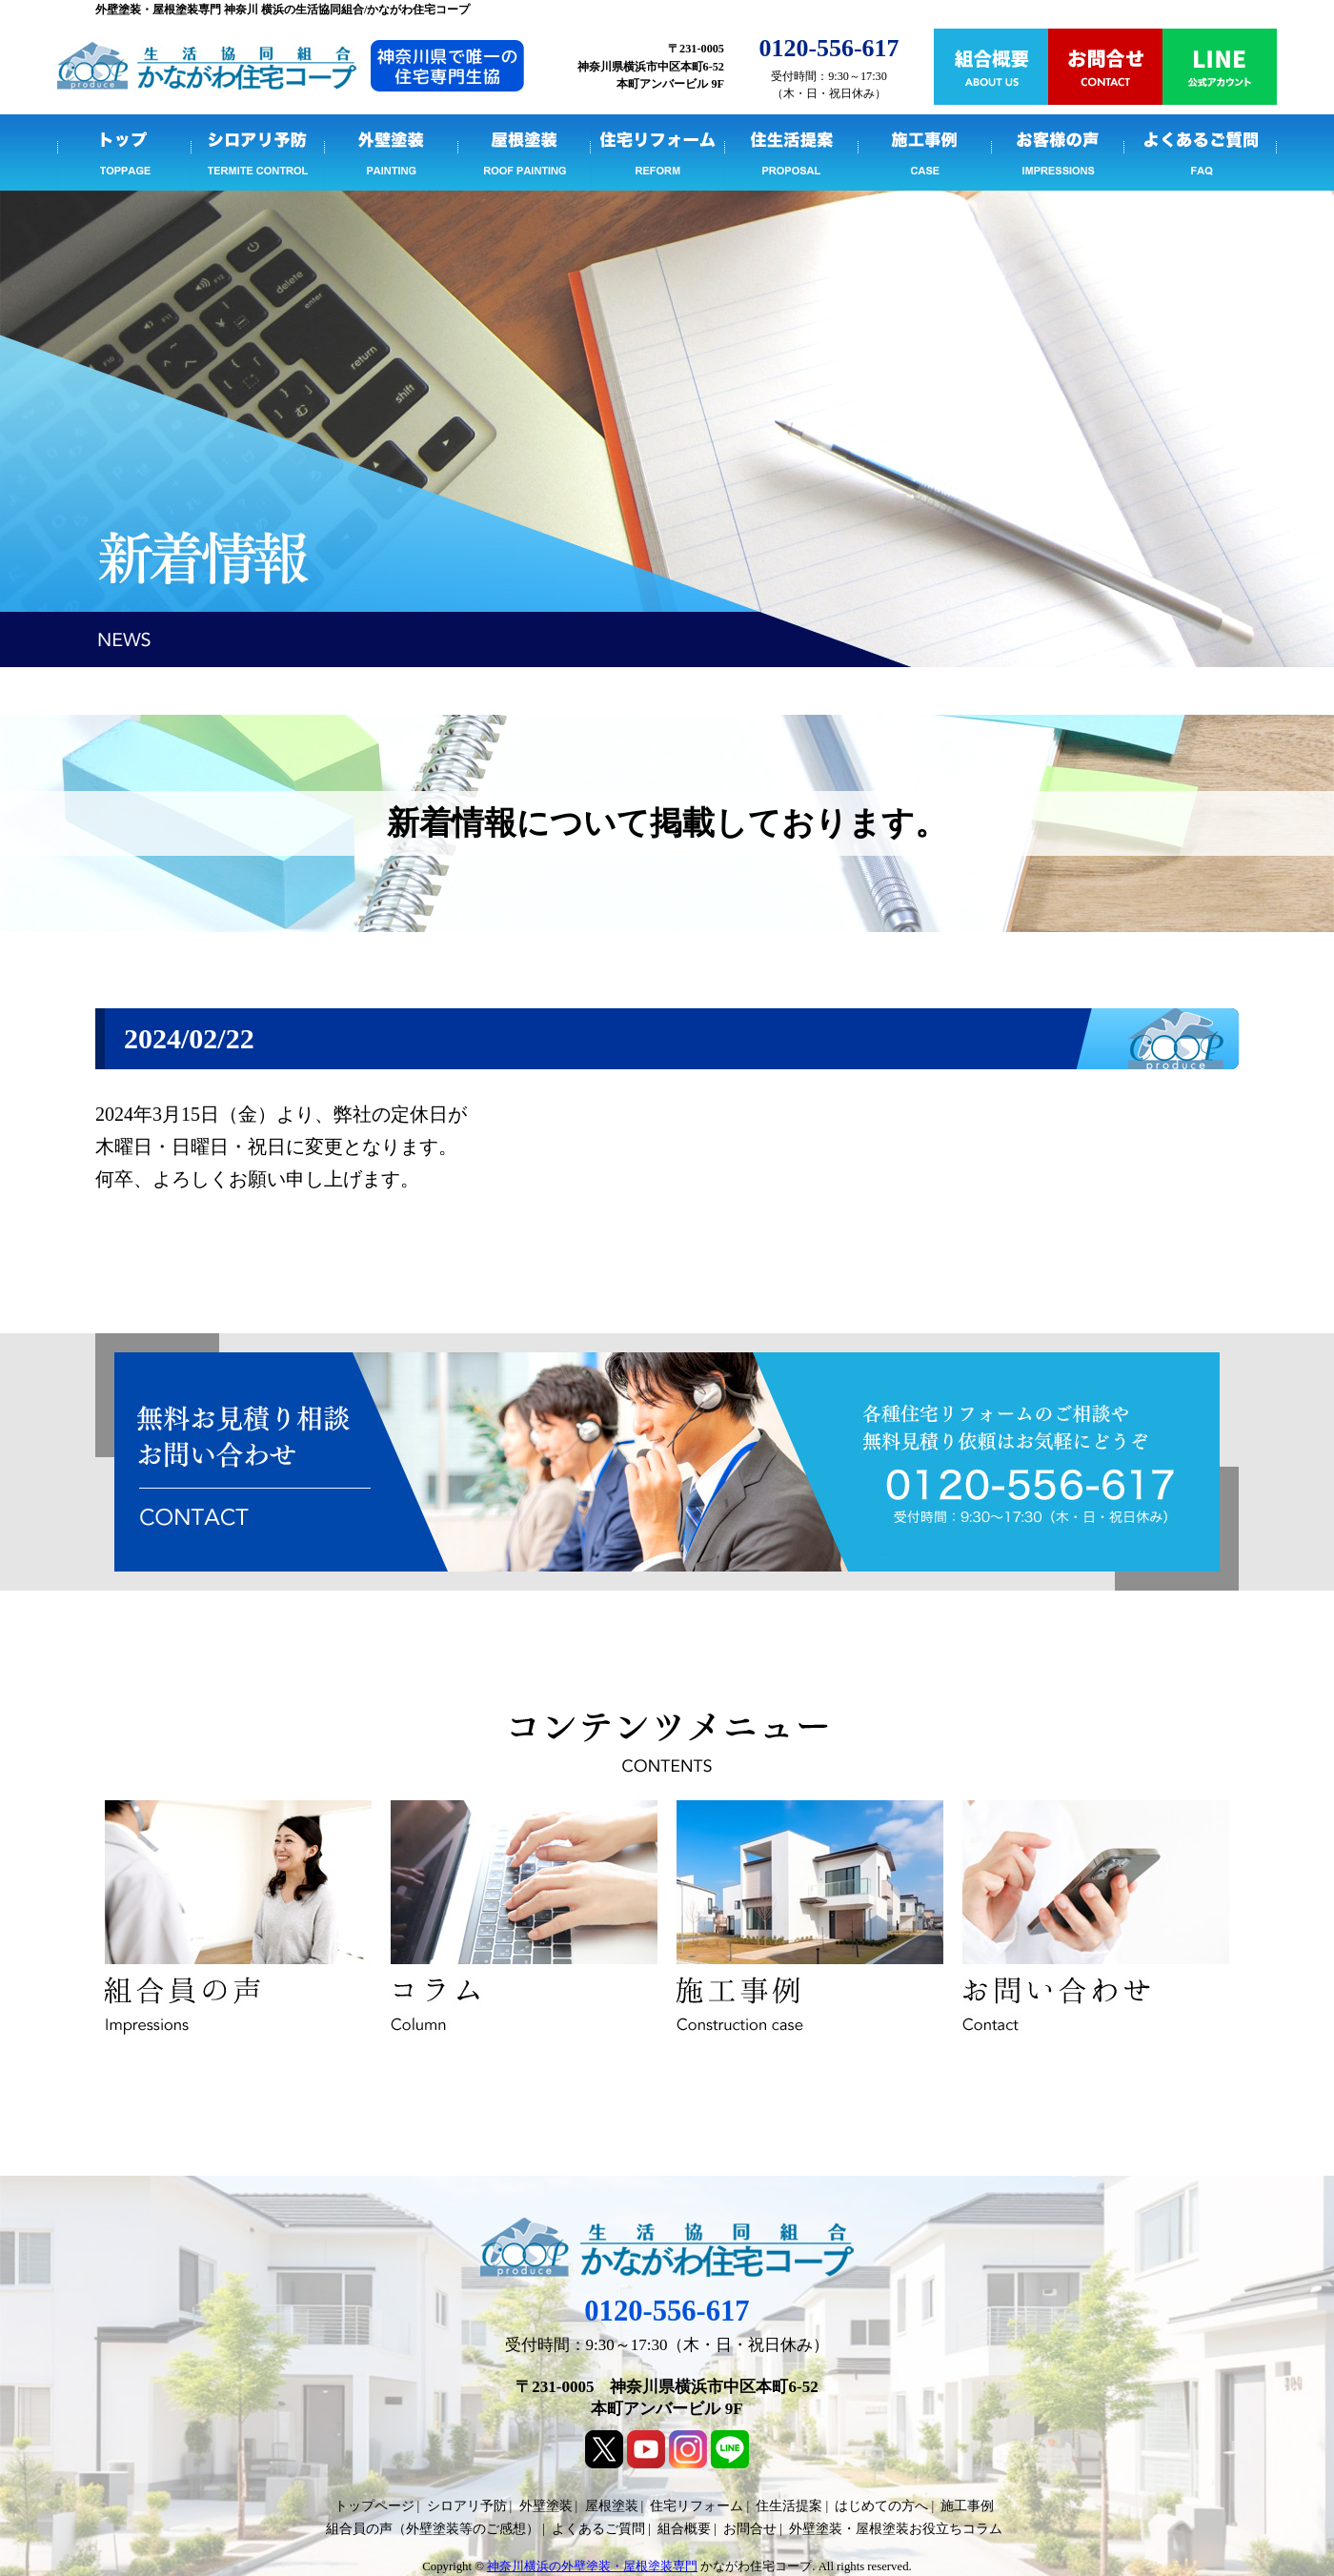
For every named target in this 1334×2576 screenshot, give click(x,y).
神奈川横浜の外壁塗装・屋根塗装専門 (592, 2566)
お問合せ (750, 2529)
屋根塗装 (524, 152)
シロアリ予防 (257, 152)
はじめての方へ (881, 2506)
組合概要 (684, 2529)
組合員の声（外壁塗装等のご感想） (432, 2529)
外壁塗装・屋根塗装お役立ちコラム (895, 2529)
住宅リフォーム (657, 152)
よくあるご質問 (1200, 152)
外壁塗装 (390, 152)
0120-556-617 (666, 2311)
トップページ (124, 152)
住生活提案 (791, 152)
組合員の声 (1057, 152)
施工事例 (924, 152)
